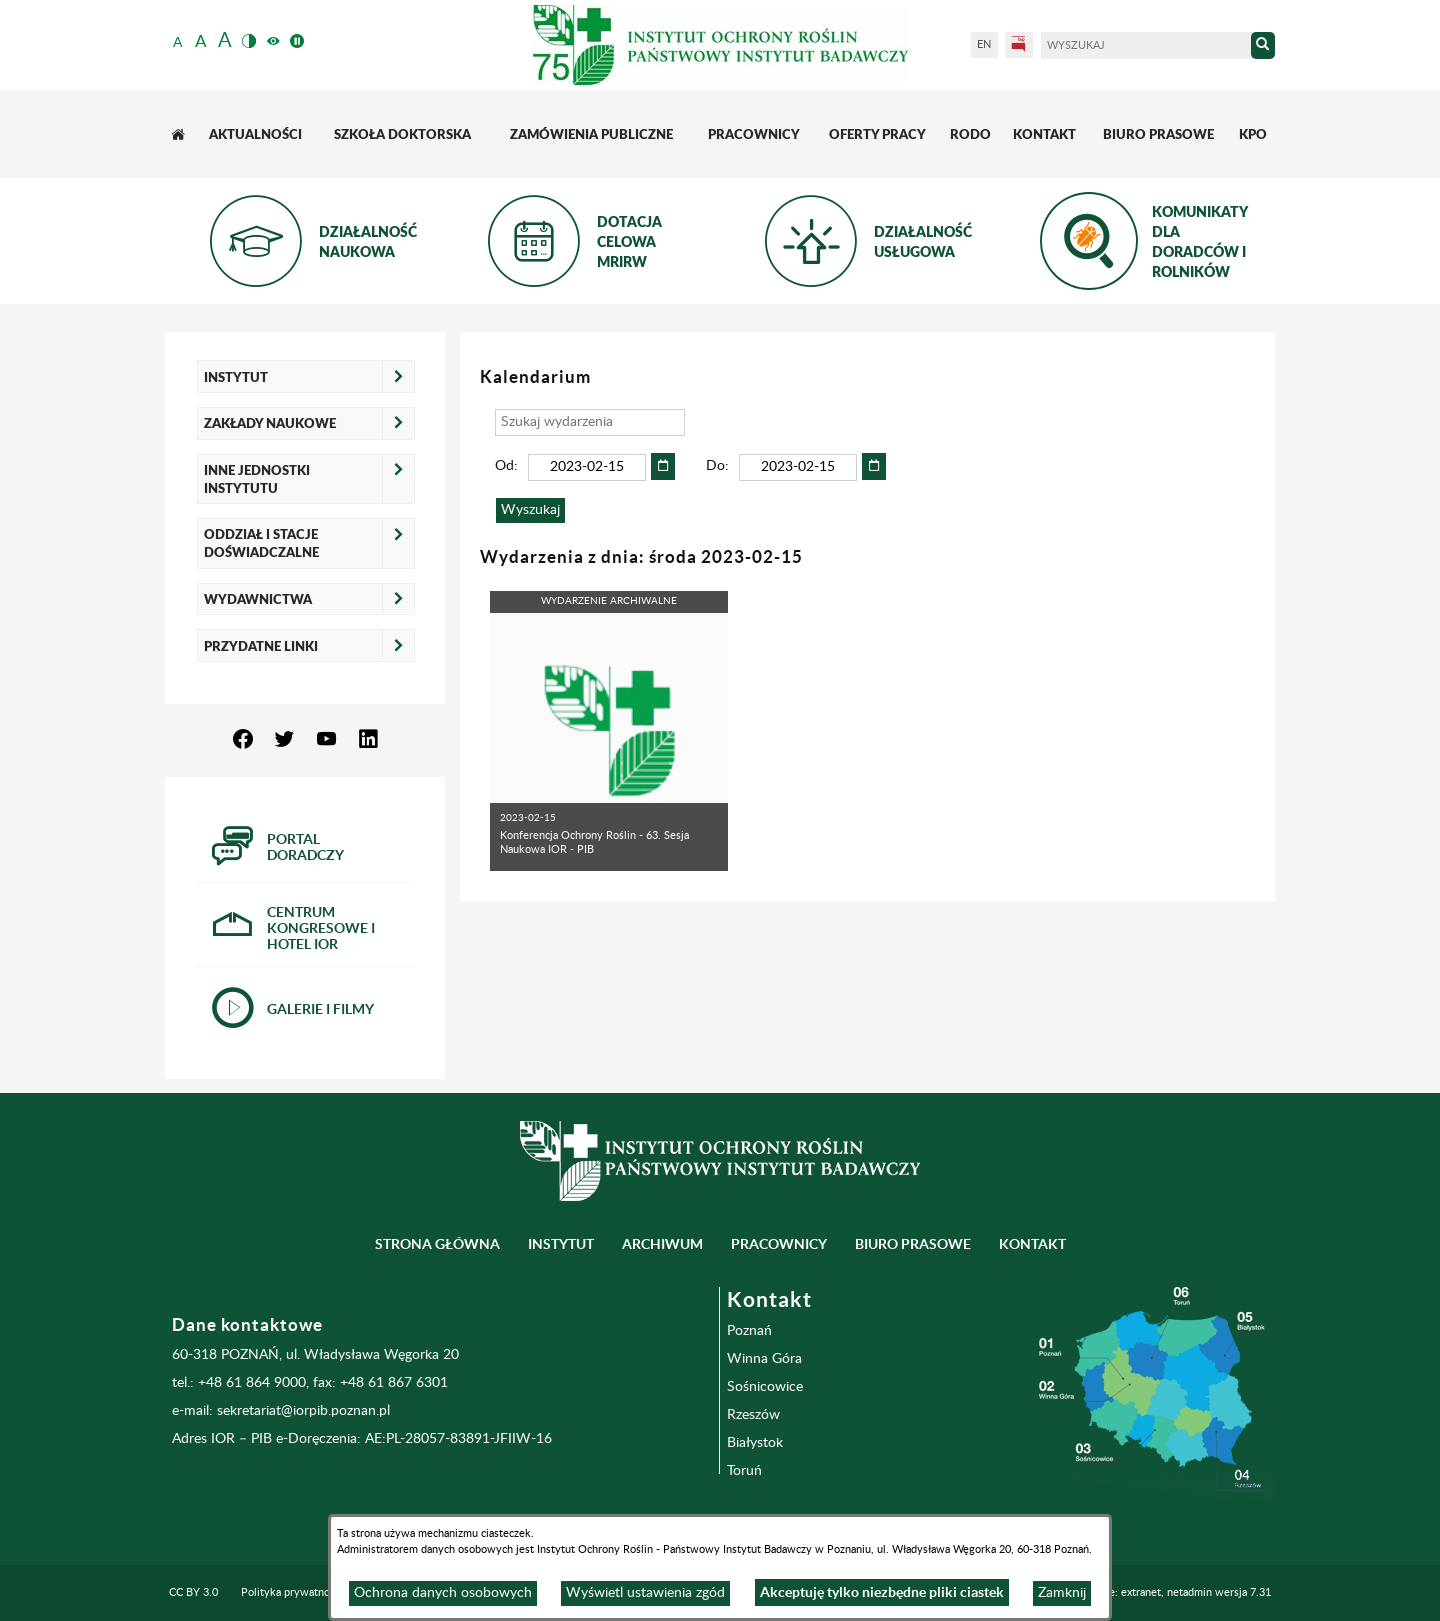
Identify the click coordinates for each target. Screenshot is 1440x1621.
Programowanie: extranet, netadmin (1155, 1592)
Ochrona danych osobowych (443, 1593)
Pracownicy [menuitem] (779, 1244)
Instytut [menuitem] (561, 1244)
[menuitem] (180, 134)
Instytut (236, 377)
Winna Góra (764, 1359)
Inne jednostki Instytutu (257, 479)
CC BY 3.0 (193, 1592)
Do (715, 466)
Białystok (755, 1443)
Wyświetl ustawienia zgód (645, 1593)
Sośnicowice (765, 1387)
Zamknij (1062, 1593)
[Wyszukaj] (1146, 45)
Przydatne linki (261, 646)
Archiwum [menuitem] (662, 1244)
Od (504, 466)
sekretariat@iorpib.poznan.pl (303, 1411)
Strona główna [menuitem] (437, 1244)
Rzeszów (753, 1415)
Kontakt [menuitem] (1032, 1244)
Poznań (749, 1331)
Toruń (744, 1471)
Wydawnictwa (258, 599)
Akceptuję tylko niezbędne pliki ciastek (882, 1592)
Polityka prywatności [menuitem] (292, 1592)
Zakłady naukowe (270, 423)
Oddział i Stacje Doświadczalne (261, 543)
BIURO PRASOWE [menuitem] (913, 1244)
